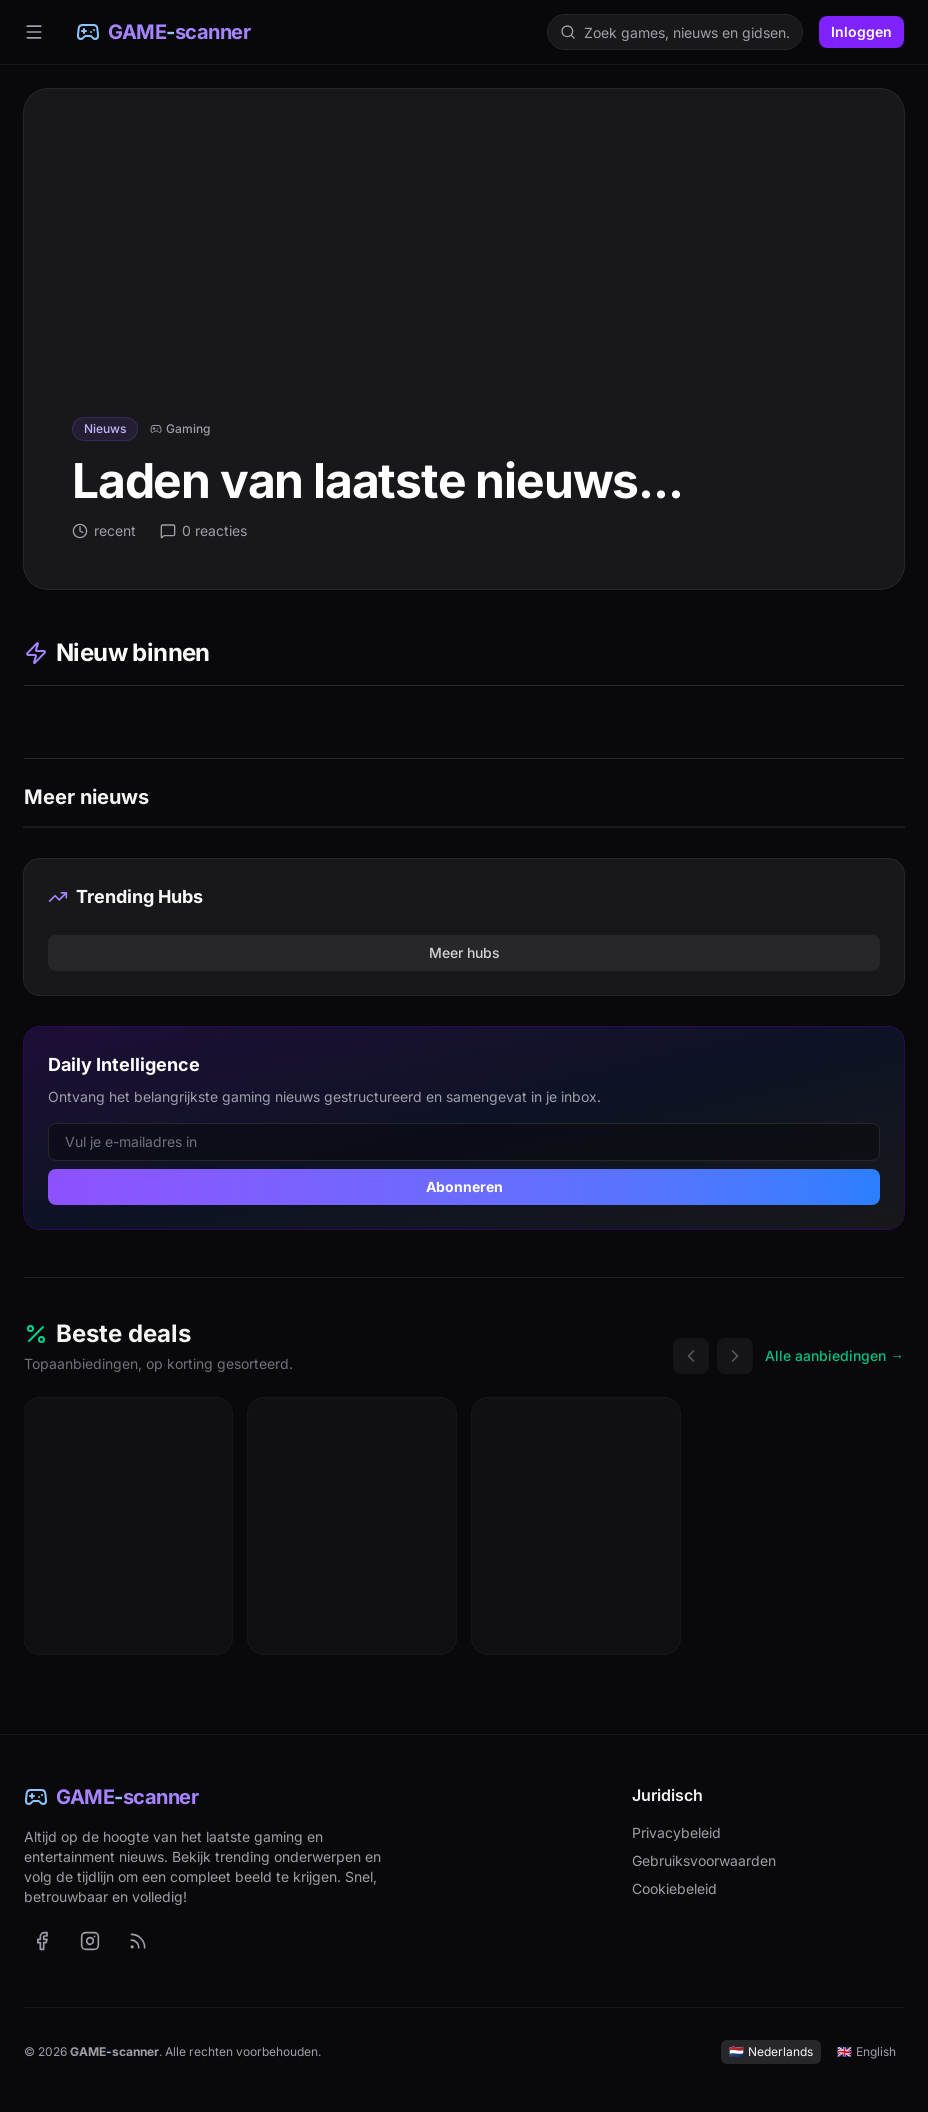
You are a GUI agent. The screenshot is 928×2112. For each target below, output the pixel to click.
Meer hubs (464, 952)
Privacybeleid (676, 1832)
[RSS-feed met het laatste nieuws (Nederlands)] (138, 1941)
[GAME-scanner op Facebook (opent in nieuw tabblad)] (42, 1941)
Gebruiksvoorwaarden (704, 1860)
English (866, 2051)
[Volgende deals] (735, 1356)
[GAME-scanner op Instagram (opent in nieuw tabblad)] (90, 1941)
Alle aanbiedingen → (834, 1355)
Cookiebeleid (674, 1888)
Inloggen (861, 31)
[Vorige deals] (691, 1356)
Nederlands (771, 2051)
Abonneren (464, 1186)
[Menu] (34, 32)
